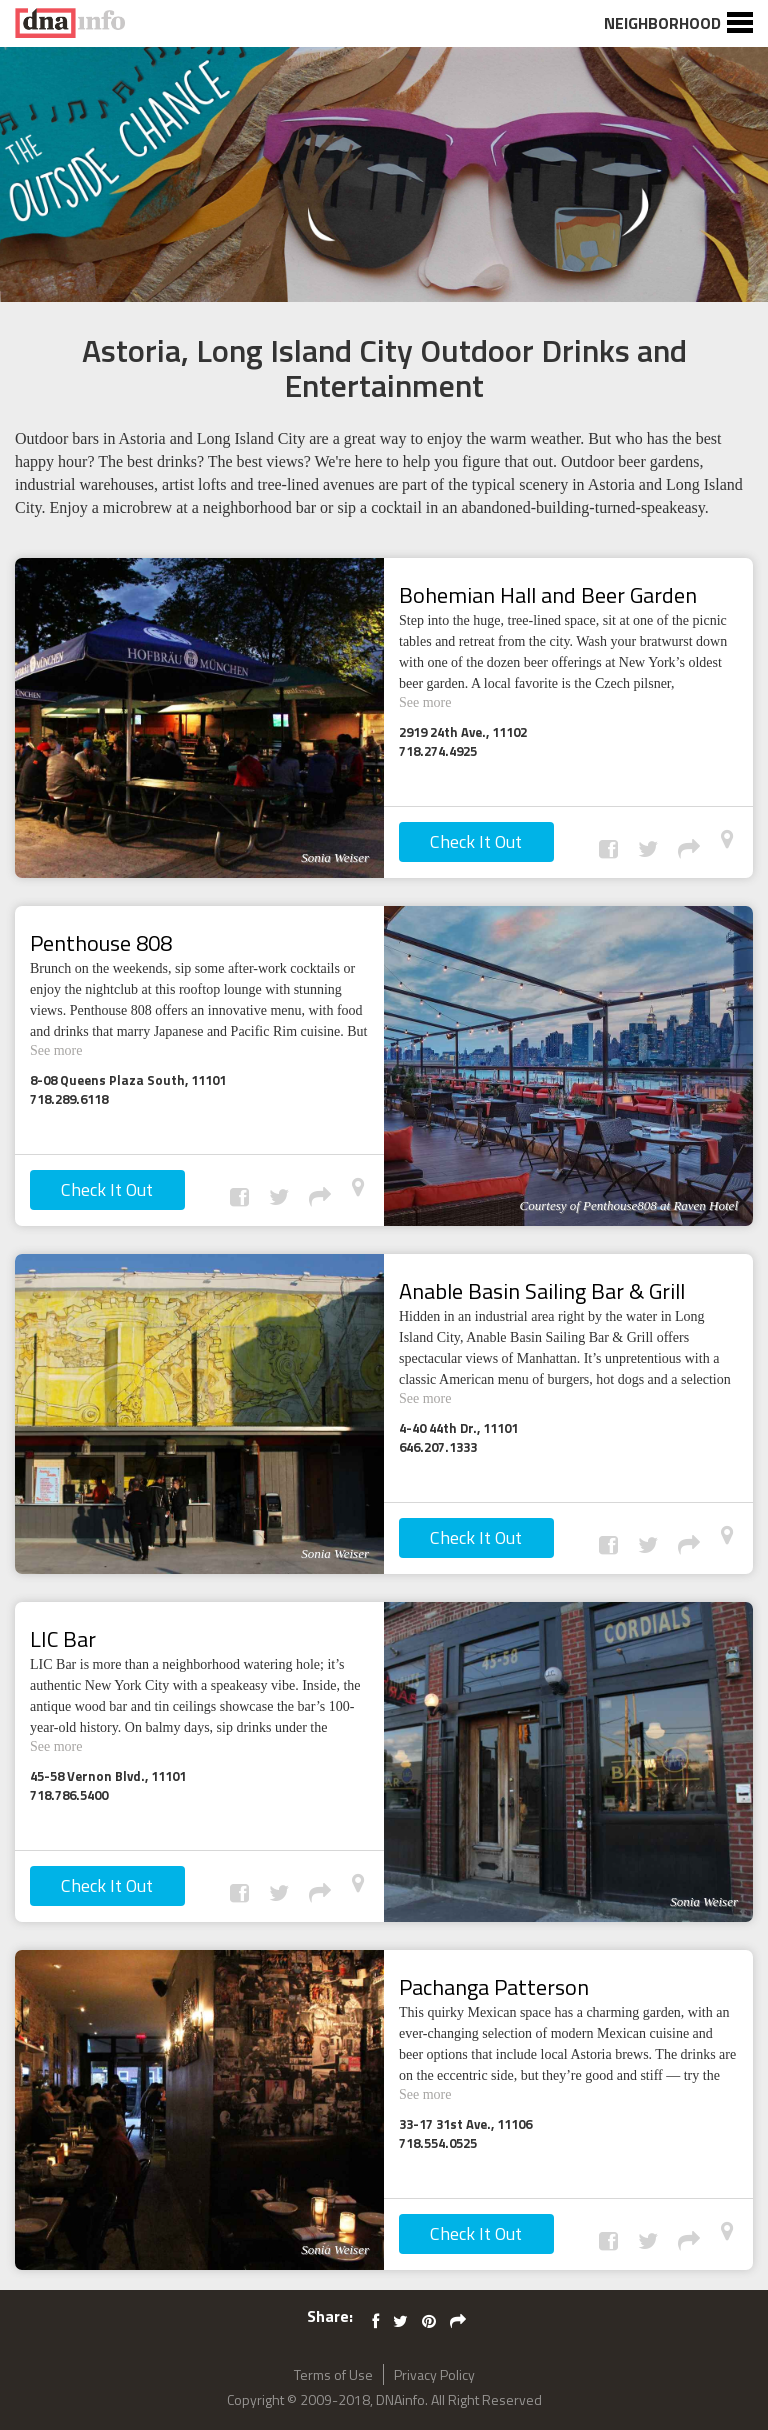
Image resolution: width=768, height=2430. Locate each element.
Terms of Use (333, 2374)
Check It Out (476, 841)
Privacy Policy (434, 2374)
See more (434, 701)
